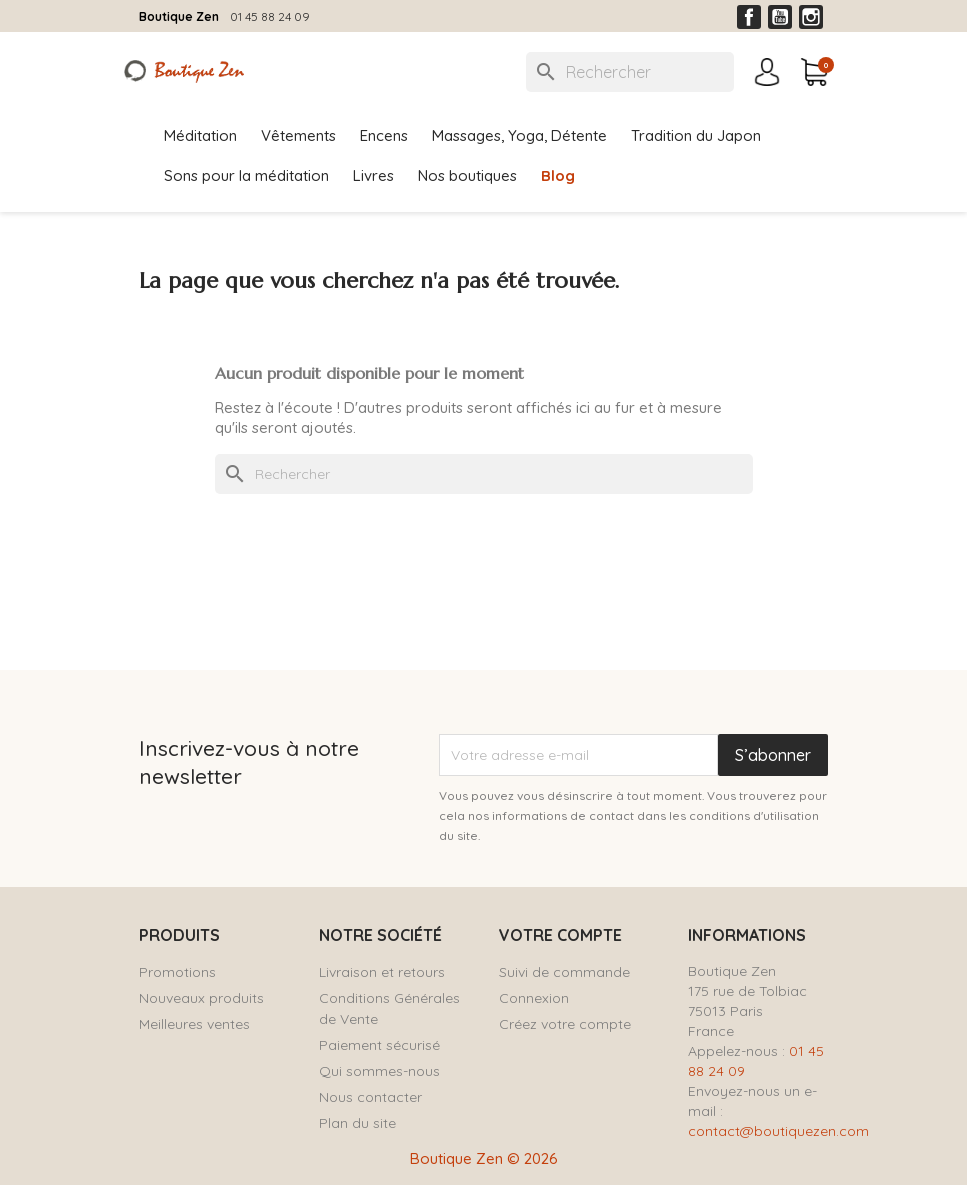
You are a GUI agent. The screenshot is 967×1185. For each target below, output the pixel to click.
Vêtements (298, 135)
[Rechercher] (630, 72)
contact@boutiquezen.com (778, 1131)
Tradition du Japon (696, 135)
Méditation (200, 135)
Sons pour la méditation (246, 175)
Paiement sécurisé (379, 1045)
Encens (384, 135)
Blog (558, 175)
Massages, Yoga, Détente (519, 135)
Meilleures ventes (194, 1024)
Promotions (177, 972)
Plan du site (357, 1123)
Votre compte (560, 935)
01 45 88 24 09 (270, 16)
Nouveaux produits (201, 998)
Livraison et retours (382, 972)
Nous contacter (370, 1097)
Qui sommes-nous (379, 1071)
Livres (373, 175)
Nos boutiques (467, 175)
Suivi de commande (564, 972)
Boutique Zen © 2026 (484, 1158)
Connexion (534, 998)
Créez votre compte (565, 1024)
